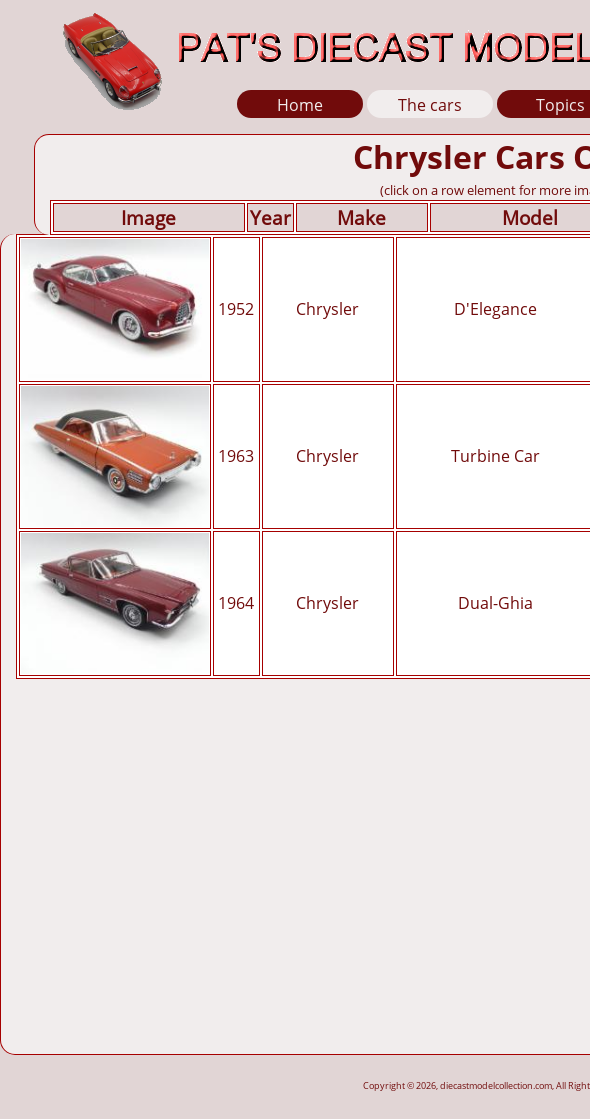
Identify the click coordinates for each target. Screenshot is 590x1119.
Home (300, 105)
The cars (430, 105)
